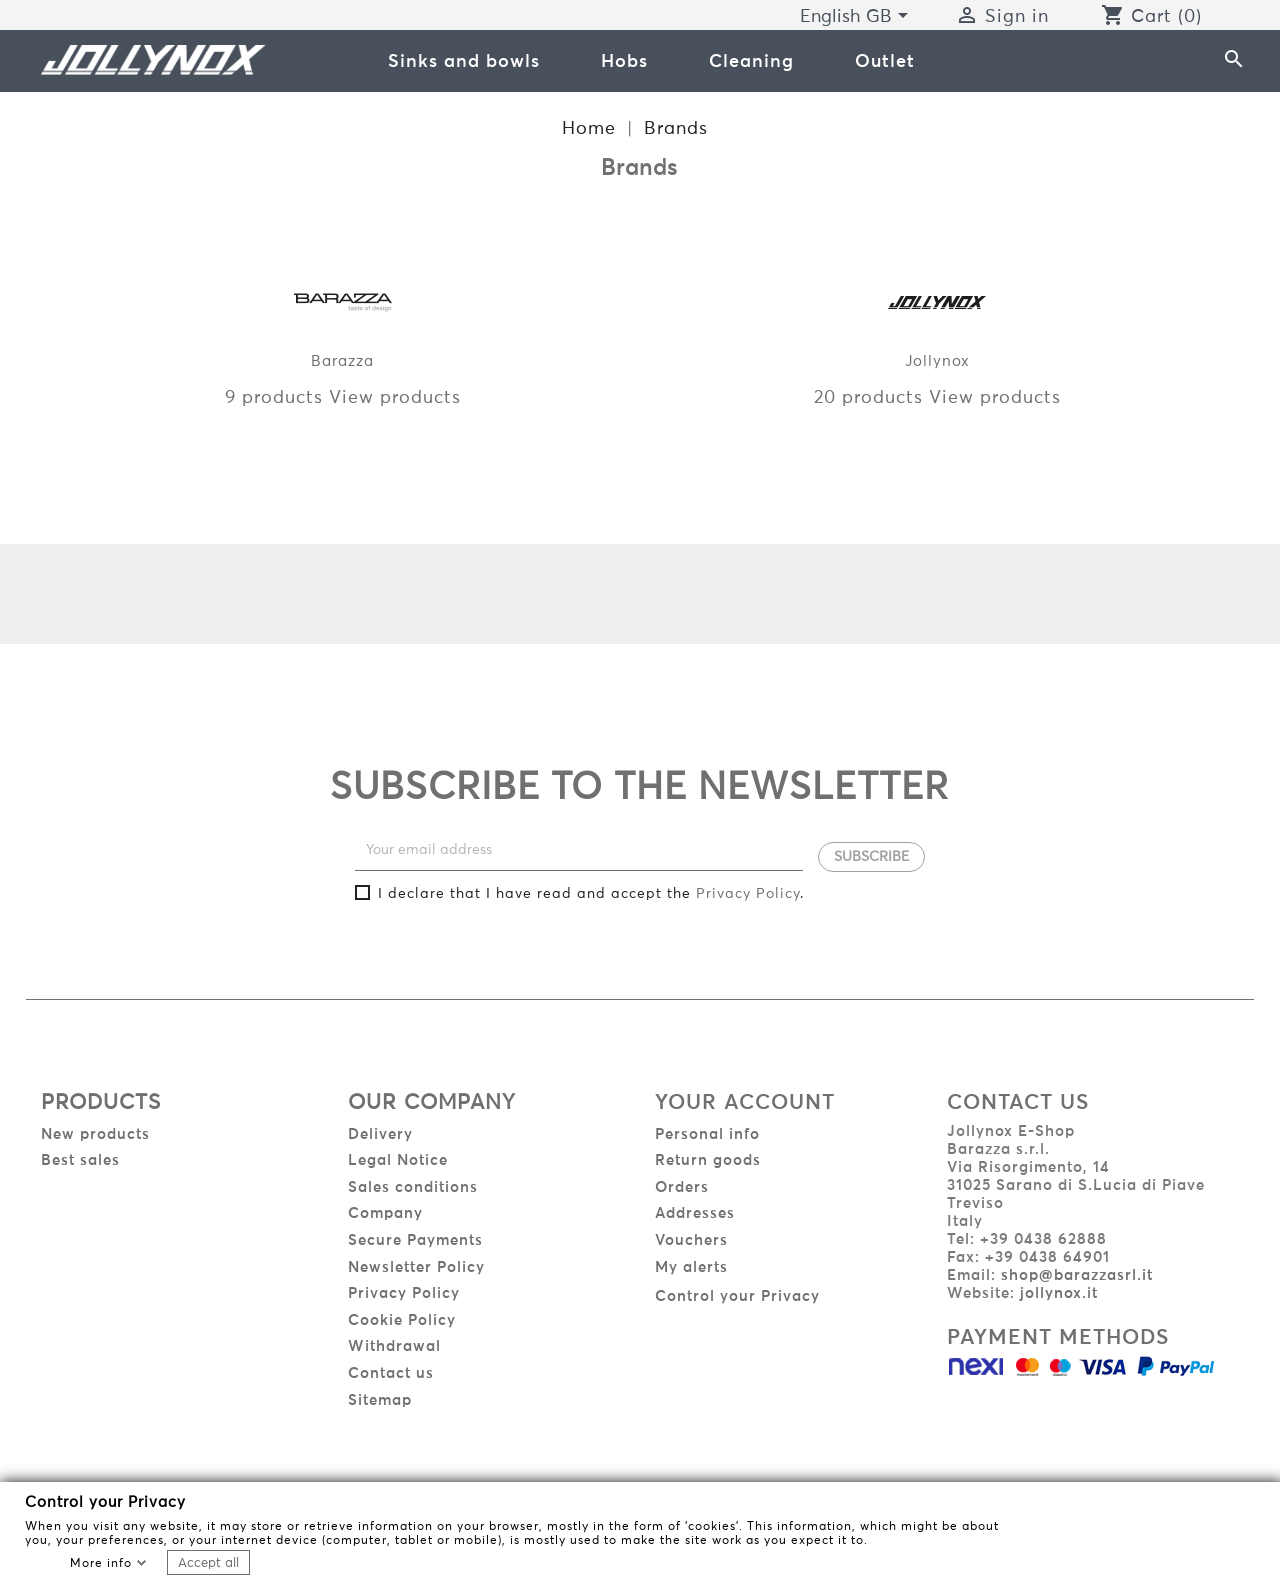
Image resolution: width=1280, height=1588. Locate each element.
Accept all (208, 1563)
